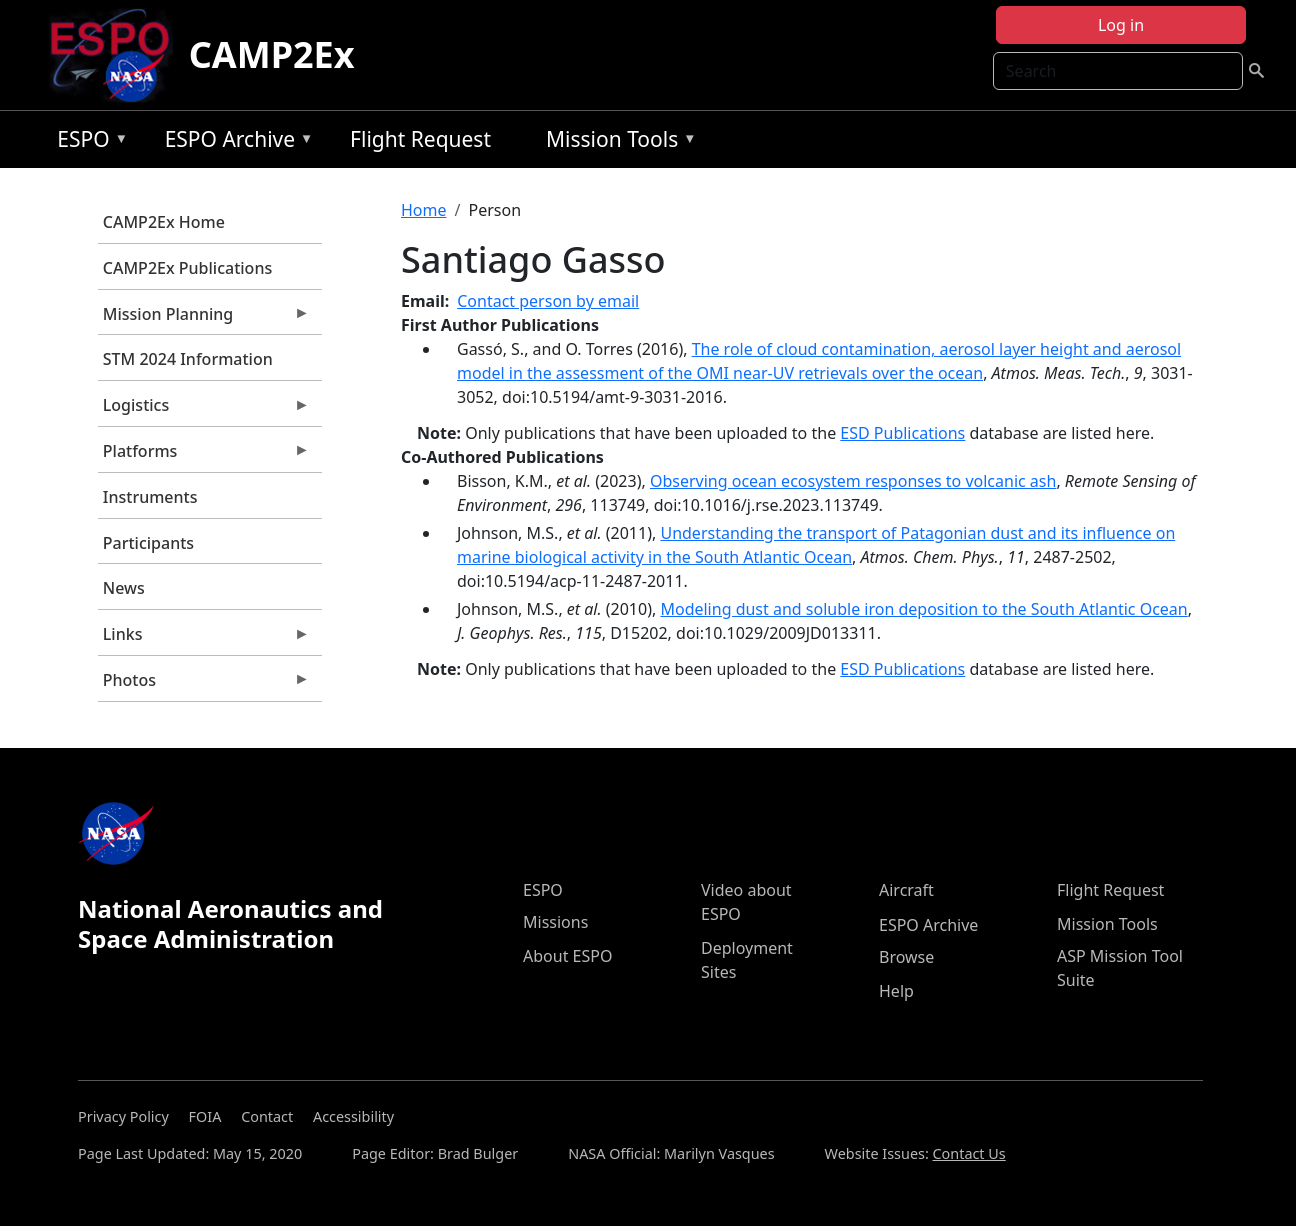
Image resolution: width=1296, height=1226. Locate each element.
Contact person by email (548, 301)
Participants (148, 543)
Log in (1121, 25)
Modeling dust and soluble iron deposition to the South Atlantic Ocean (923, 609)
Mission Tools (616, 142)
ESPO (87, 142)
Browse (906, 957)
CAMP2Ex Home (164, 222)
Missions (555, 922)
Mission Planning (204, 319)
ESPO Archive (234, 142)
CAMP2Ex (272, 54)
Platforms (204, 456)
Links (204, 639)
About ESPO (567, 956)
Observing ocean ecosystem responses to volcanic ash (853, 481)
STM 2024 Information (188, 359)
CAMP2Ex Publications (187, 268)
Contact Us (969, 1153)
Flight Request (420, 139)
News (124, 588)
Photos (204, 685)
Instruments (150, 497)
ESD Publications (902, 433)
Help (896, 991)
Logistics (204, 410)
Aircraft (906, 890)
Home (424, 210)
